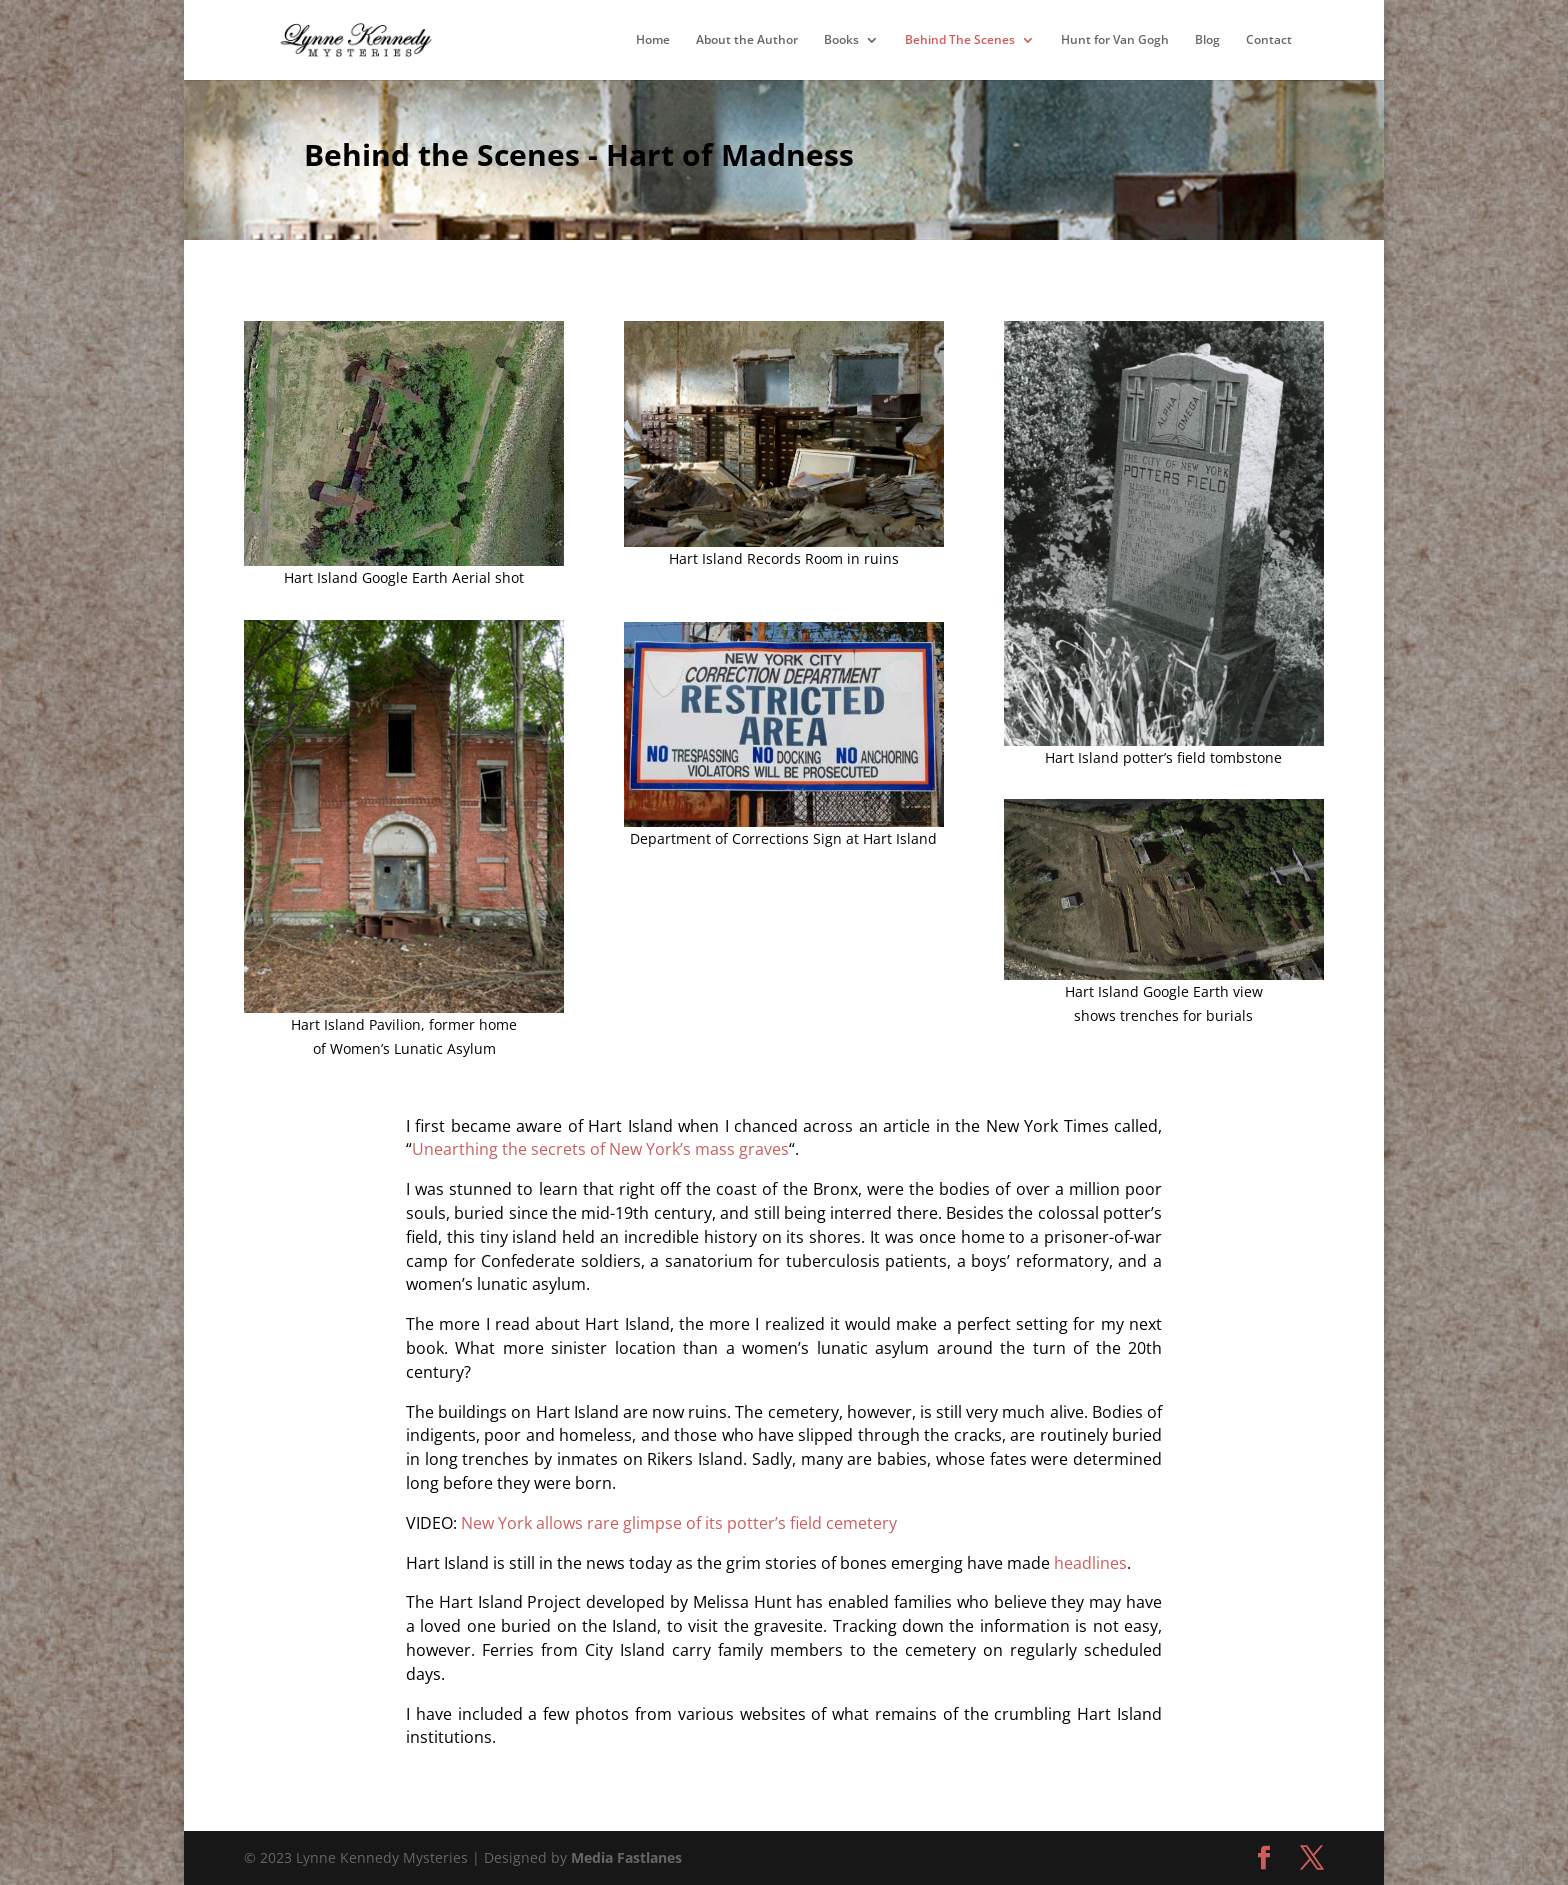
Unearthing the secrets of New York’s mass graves (600, 1149)
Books (841, 40)
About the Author (747, 40)
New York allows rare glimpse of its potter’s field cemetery (679, 1523)
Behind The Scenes (960, 40)
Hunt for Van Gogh (1115, 40)
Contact (1269, 40)
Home (653, 40)
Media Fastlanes (626, 1857)
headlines (1090, 1563)
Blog (1207, 40)
